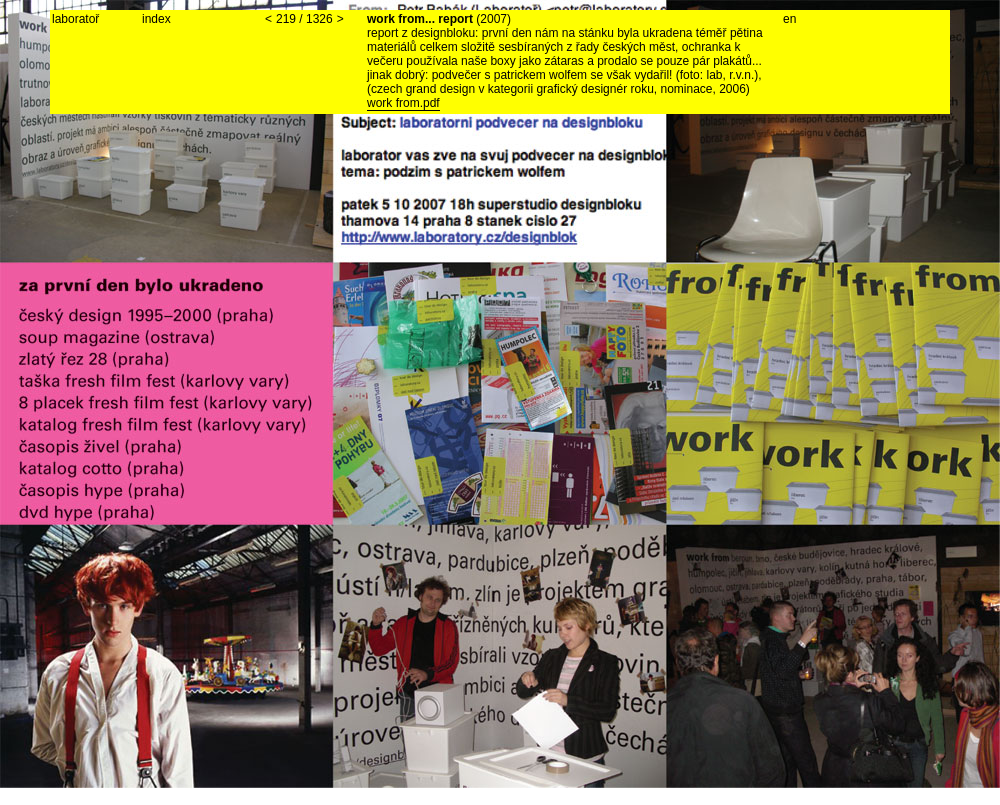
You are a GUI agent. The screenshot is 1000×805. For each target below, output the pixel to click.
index (156, 19)
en (789, 19)
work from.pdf (403, 103)
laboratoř (75, 19)
